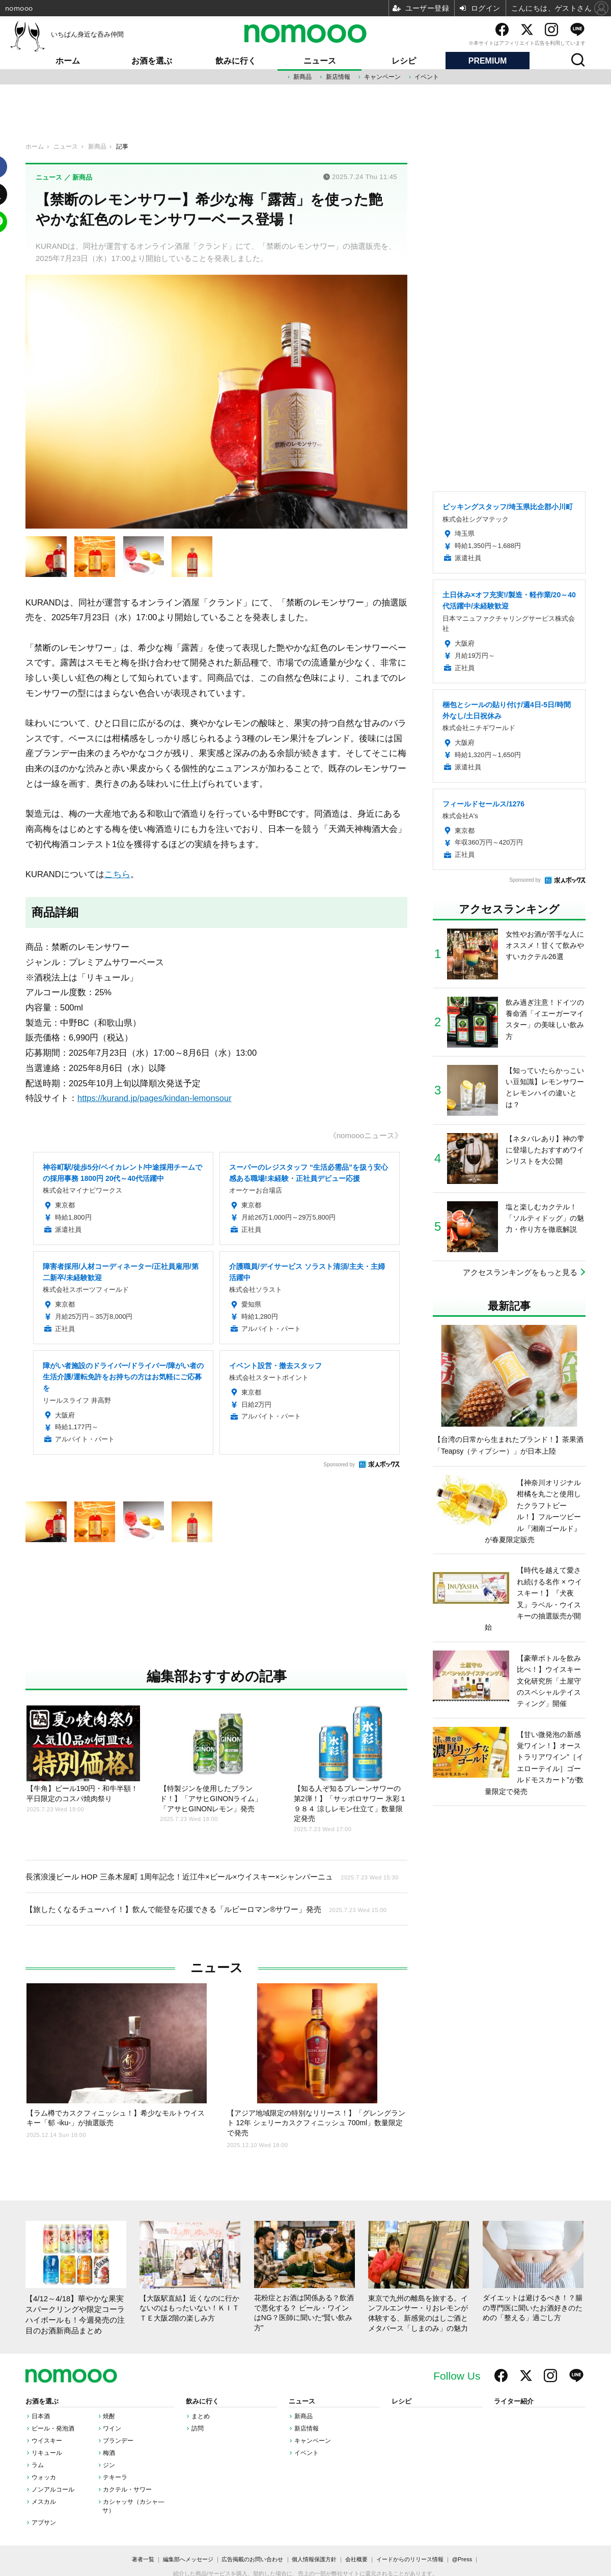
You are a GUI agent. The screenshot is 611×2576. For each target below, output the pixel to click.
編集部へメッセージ (188, 2559)
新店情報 (338, 76)
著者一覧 (143, 2559)
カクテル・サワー (127, 2489)
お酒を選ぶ (151, 60)
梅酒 (109, 2452)
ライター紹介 (514, 2401)
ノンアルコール (53, 2489)
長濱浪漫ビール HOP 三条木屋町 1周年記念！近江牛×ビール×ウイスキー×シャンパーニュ (212, 1876)
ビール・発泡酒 (53, 2428)
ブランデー (118, 2440)
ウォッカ (44, 2477)
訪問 (197, 2428)
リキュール (47, 2452)
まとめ (200, 2416)
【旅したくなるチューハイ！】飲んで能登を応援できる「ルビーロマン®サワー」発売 (205, 1909)
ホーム (67, 60)
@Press (462, 2559)
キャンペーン (382, 76)
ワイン (112, 2428)
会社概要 (356, 2559)
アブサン (44, 2522)
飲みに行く (235, 60)
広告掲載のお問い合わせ (252, 2559)
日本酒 (41, 2416)
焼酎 (109, 2416)
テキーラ (115, 2477)
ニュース (319, 60)
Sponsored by (339, 1464)
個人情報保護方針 (314, 2559)
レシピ (404, 60)
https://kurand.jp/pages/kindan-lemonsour (154, 1098)
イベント (426, 76)
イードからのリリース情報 (409, 2559)
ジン (109, 2465)
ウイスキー (47, 2440)
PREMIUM (487, 60)
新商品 (302, 76)
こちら (117, 874)
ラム (38, 2465)
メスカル (44, 2501)
